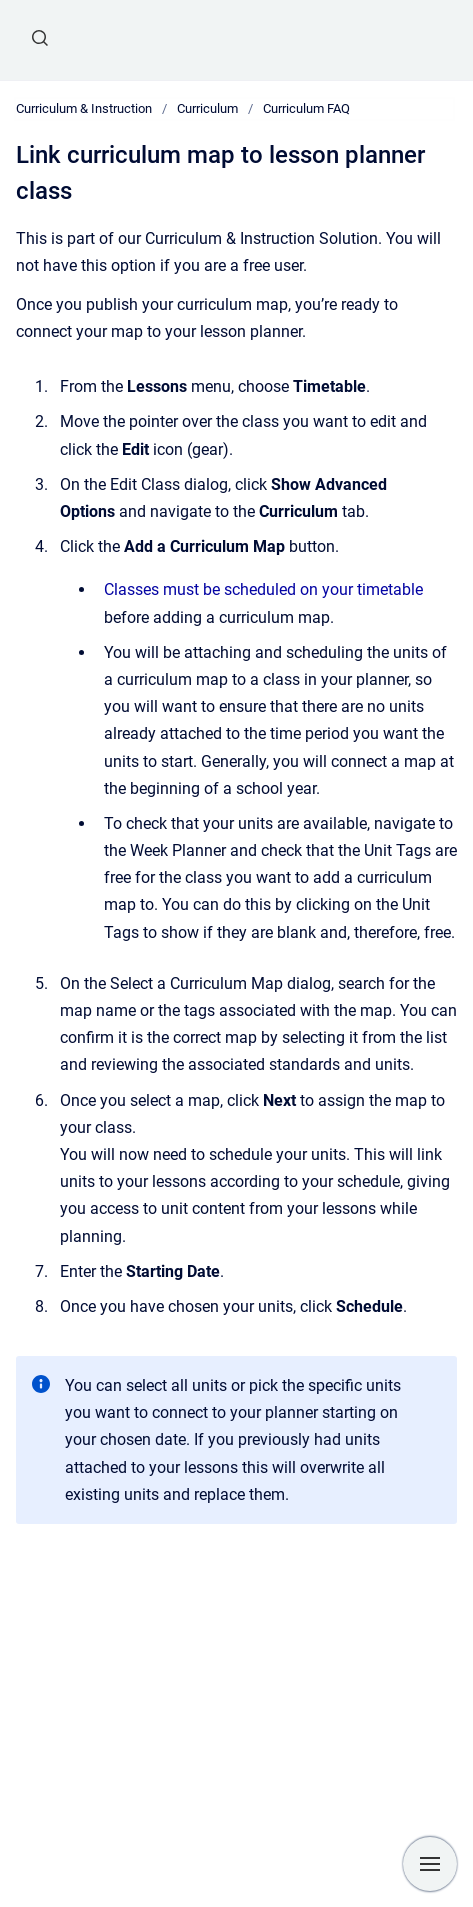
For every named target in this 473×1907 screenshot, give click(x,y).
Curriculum (207, 108)
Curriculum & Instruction (84, 108)
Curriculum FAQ (306, 108)
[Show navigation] (430, 1864)
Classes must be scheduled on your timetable (263, 589)
